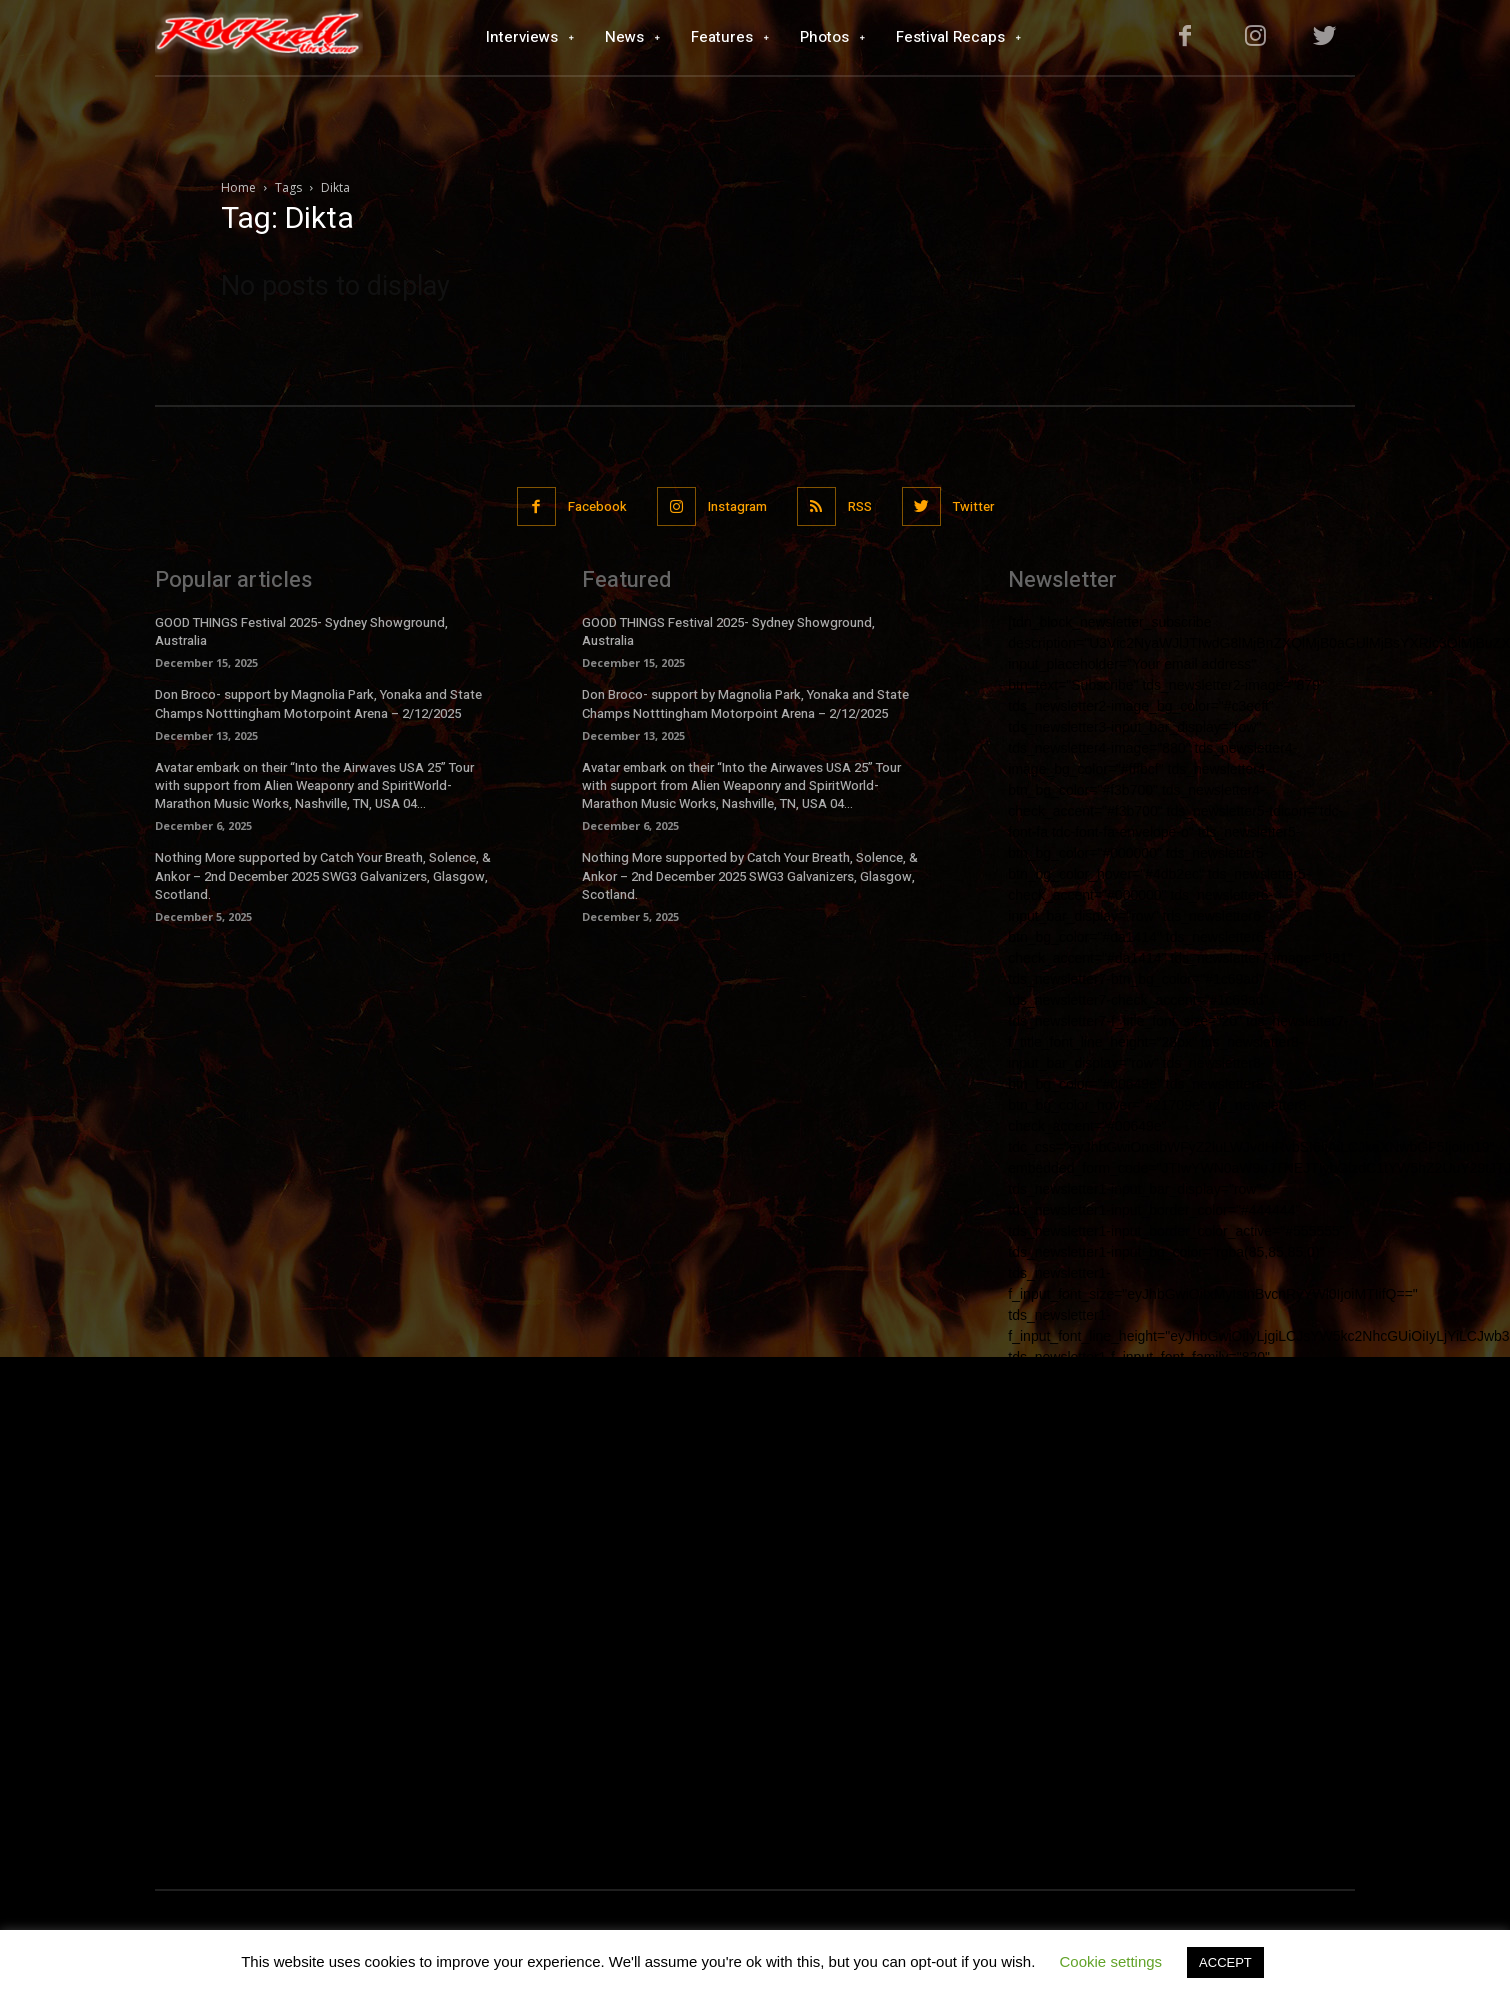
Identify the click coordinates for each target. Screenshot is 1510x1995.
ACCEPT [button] (1225, 1962)
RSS (860, 506)
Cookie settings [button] (1111, 1961)
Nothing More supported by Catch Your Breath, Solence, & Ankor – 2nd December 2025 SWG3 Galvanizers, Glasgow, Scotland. (323, 875)
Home (238, 187)
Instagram (737, 506)
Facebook (597, 506)
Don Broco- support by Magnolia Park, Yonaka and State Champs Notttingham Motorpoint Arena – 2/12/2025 (318, 703)
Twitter (973, 506)
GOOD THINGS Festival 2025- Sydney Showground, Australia (301, 631)
